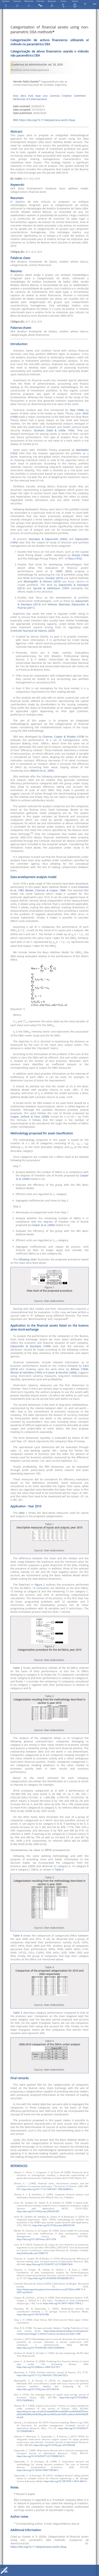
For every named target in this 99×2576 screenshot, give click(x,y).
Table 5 (17, 2012)
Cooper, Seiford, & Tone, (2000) (29, 1116)
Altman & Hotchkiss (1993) (26, 1372)
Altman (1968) (79, 1369)
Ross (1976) (75, 558)
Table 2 (17, 1667)
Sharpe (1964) (80, 555)
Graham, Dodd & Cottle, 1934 (54, 430)
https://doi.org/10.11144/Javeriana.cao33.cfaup (47, 120)
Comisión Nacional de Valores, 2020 (32, 630)
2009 (59, 571)
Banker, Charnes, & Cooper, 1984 (45, 890)
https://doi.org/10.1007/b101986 (33, 2314)
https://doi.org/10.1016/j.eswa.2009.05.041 (53, 2225)
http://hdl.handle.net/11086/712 (32, 2253)
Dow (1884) (77, 410)
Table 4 (17, 1935)
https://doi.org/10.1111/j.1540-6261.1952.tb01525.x (42, 2375)
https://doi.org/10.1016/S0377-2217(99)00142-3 (40, 2456)
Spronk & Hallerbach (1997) (51, 588)
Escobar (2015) (54, 578)
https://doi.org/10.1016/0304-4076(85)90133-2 (51, 2278)
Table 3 (59, 1869)
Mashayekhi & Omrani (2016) (42, 581)
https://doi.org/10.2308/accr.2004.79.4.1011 (38, 2367)
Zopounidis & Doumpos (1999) (30, 1346)
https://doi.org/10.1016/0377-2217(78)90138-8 (49, 2264)
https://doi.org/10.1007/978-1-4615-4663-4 (65, 2481)
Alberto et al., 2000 (42, 770)
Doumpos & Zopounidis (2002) (48, 539)
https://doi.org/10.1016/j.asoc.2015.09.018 (38, 2389)
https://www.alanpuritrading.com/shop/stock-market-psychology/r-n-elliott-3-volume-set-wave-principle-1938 (53, 2332)
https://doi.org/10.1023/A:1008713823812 (37, 2470)
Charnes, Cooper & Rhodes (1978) (63, 736)
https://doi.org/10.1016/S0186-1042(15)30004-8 (40, 2347)
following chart (27, 1259)
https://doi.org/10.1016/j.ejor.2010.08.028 (54, 2445)
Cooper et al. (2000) (43, 1225)
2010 (68, 571)
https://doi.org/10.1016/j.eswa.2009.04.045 (38, 2211)
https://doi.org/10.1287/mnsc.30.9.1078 (36, 2239)
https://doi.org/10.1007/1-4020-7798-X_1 (63, 2303)
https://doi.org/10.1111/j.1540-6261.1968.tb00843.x (47, 2189)
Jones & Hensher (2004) (62, 1372)
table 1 (23, 1512)
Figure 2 (40, 1584)
